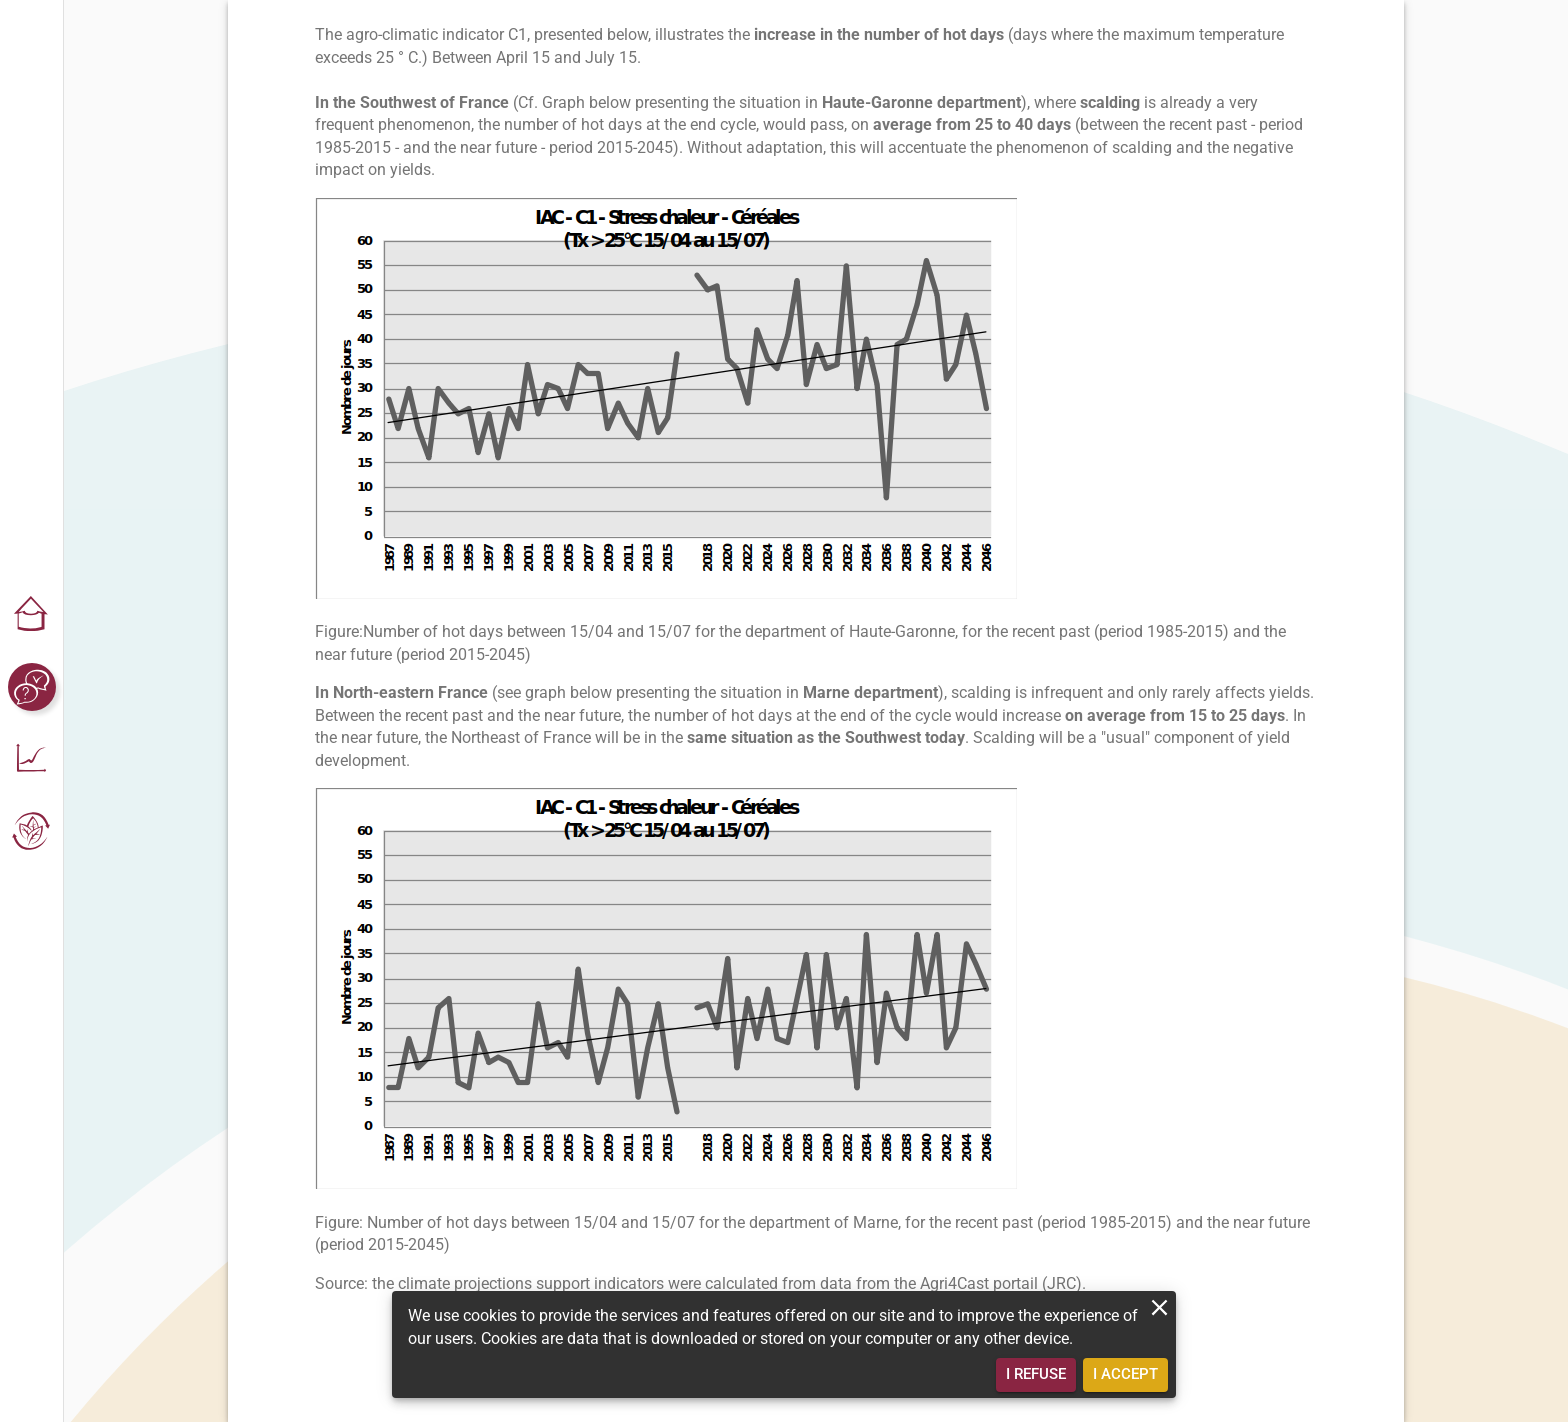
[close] (1159, 1307)
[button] (32, 615)
